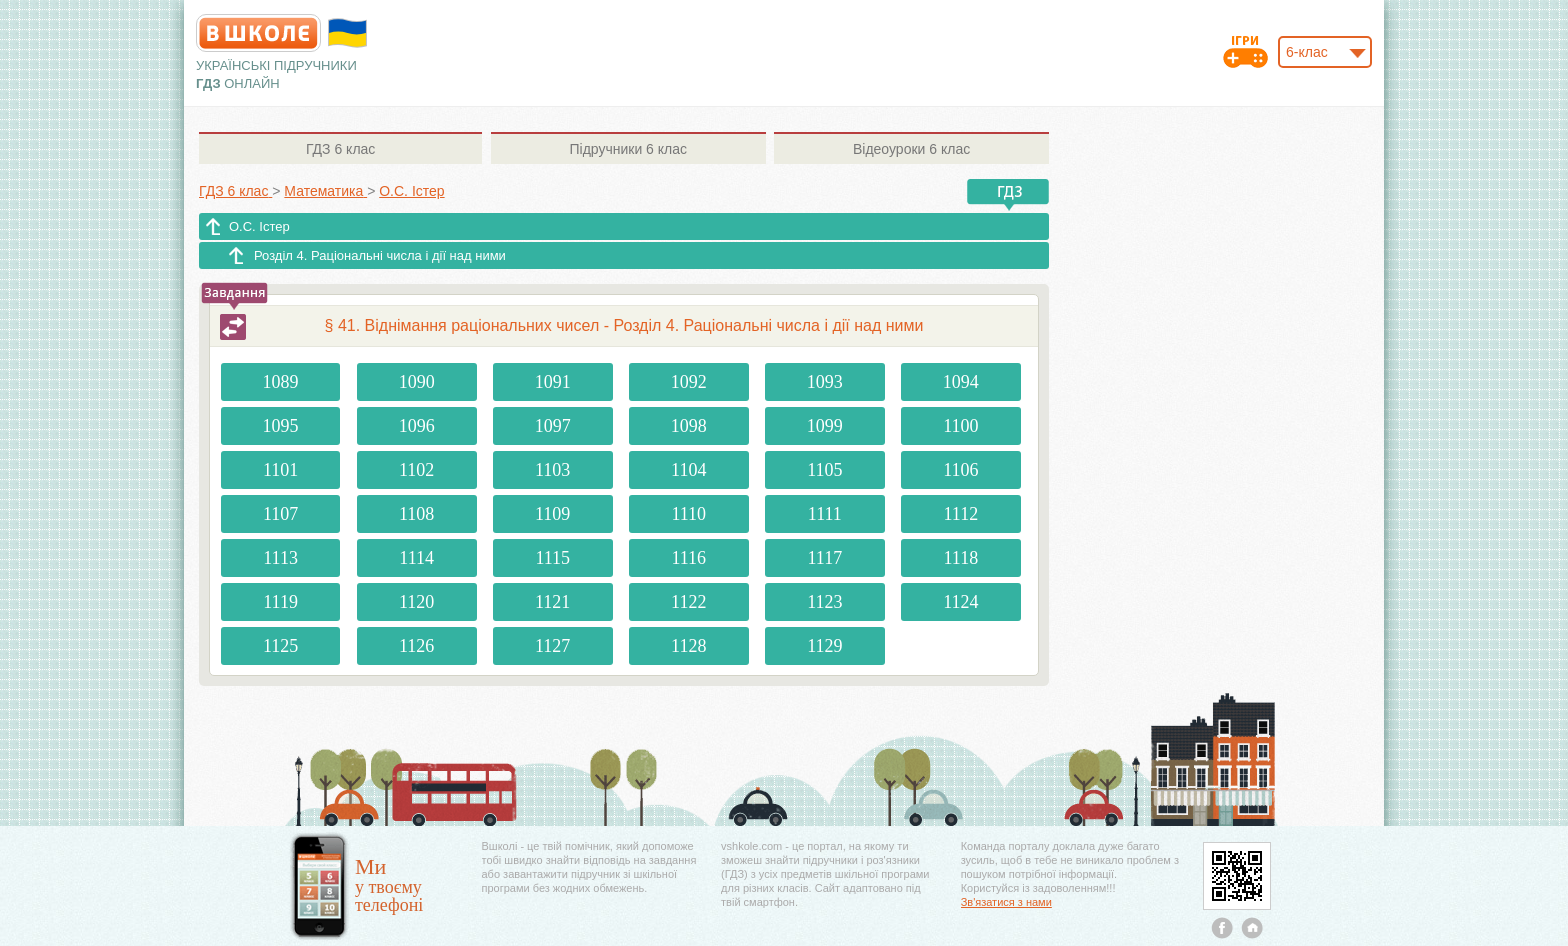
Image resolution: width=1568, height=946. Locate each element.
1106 (960, 470)
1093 (825, 382)
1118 (961, 558)
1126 (416, 646)
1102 (416, 470)
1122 (688, 602)
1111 (825, 514)
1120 (416, 602)
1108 (416, 514)
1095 (281, 426)
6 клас (340, 149)
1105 (824, 470)
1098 (689, 426)
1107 (280, 514)
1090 (417, 382)
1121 (552, 602)
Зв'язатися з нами (1006, 902)
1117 (824, 558)
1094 (961, 382)
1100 (960, 426)
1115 (552, 558)
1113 (280, 558)
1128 (688, 646)
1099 (825, 426)
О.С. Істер (259, 226)
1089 (281, 382)
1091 (553, 382)
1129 (824, 646)
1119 (280, 602)
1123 (824, 602)
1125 (280, 646)
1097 (553, 426)
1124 (960, 602)
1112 (961, 514)
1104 (688, 470)
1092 (689, 382)
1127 (552, 646)
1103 (552, 470)
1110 (688, 514)
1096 (417, 426)
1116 (688, 558)
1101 (280, 470)
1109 (552, 514)
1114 (416, 558)
